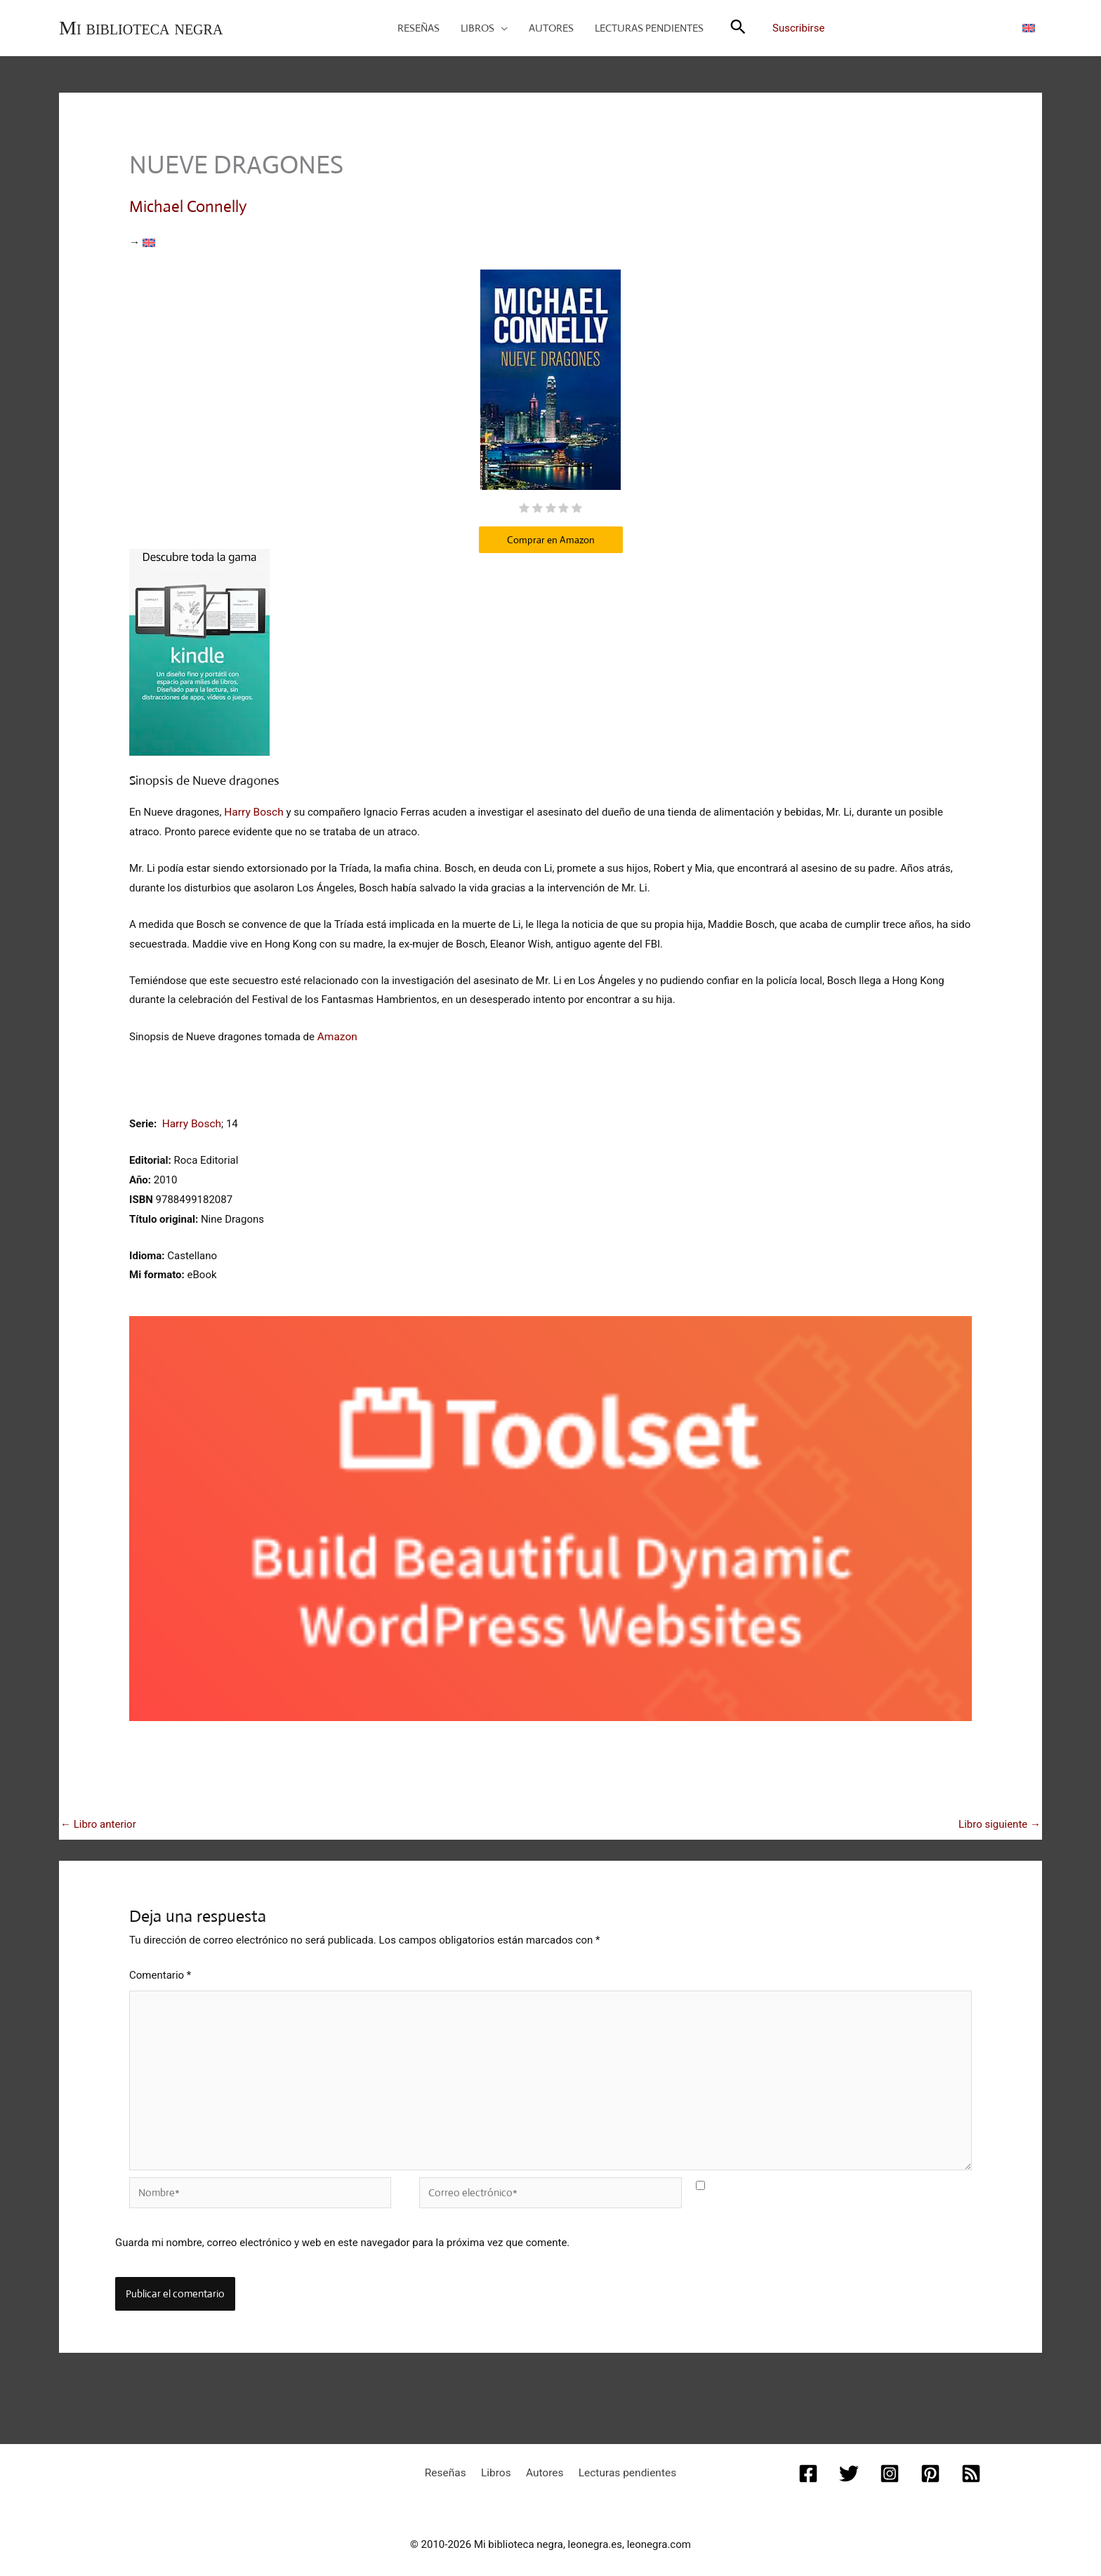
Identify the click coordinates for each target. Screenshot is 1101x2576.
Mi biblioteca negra (141, 28)
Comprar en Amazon (551, 537)
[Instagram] (889, 2463)
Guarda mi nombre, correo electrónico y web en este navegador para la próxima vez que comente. (342, 2232)
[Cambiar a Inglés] (1028, 27)
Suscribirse (798, 28)
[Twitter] (850, 2463)
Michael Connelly (187, 206)
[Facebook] (811, 2463)
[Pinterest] (929, 2463)
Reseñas (455, 2462)
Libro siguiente (999, 1820)
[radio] (524, 508)
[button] (501, 28)
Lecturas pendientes (619, 2462)
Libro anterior (98, 1820)
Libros (499, 2462)
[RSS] (968, 2463)
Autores (543, 2462)
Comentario (160, 1971)
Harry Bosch (253, 810)
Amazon (336, 1033)
